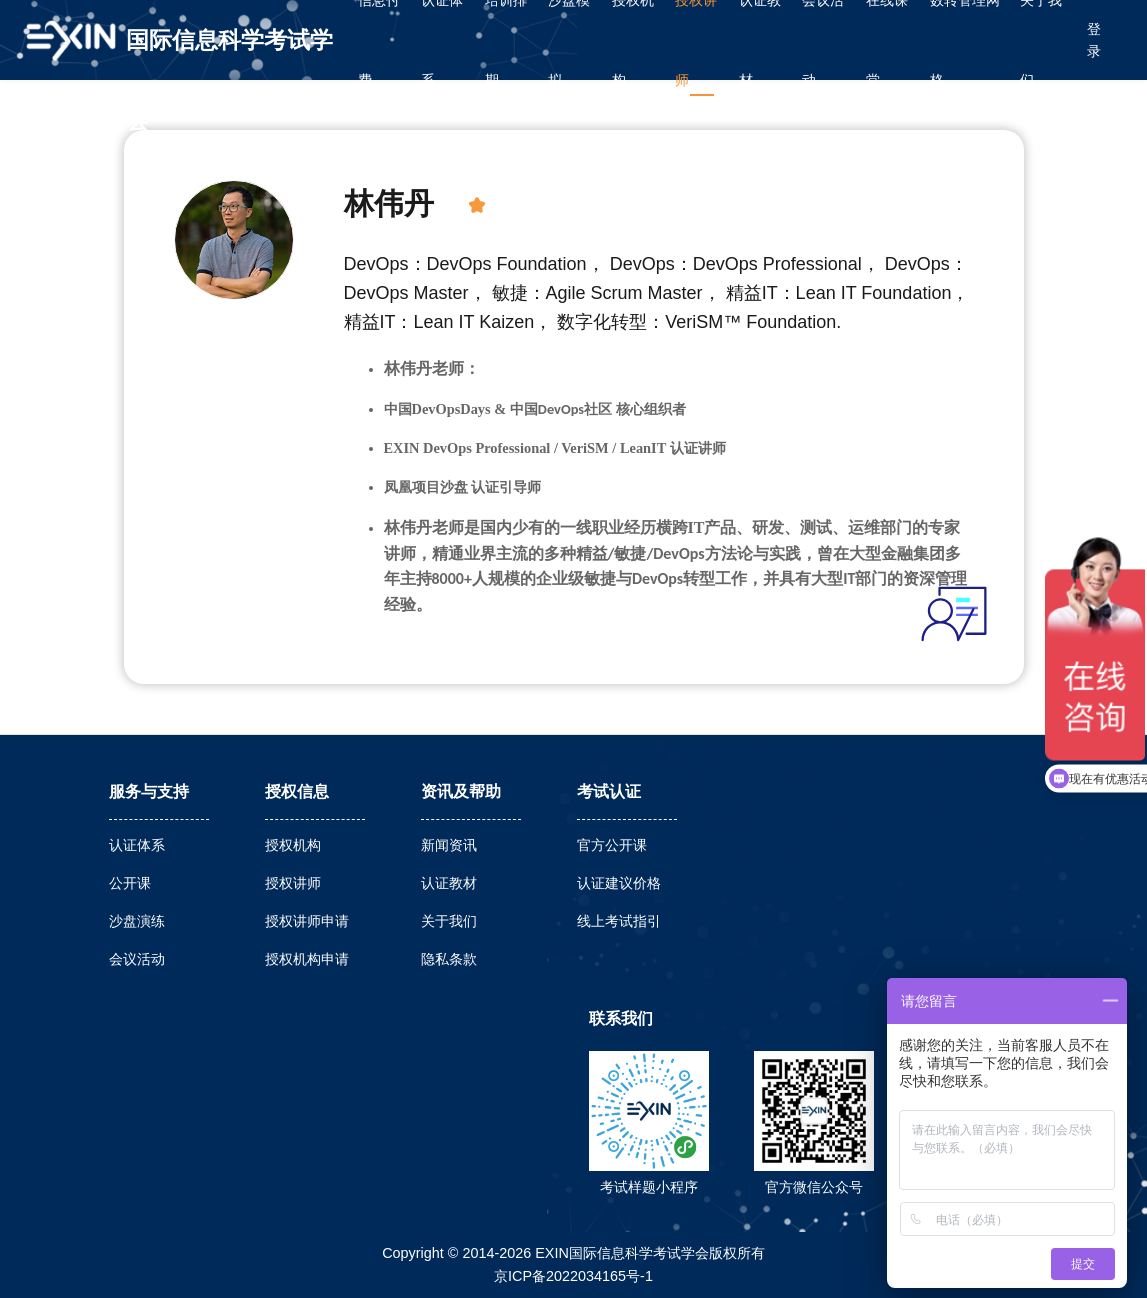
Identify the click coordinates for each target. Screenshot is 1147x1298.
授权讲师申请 (307, 921)
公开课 (130, 883)
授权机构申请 (307, 959)
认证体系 (137, 845)
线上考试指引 (619, 921)
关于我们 (449, 921)
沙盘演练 (137, 921)
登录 (1094, 40)
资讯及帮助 (461, 791)
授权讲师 (293, 883)
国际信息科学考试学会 (229, 53)
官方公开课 (612, 845)
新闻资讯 (449, 845)
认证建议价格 (619, 883)
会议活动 (137, 959)
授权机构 (293, 845)
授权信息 (297, 791)
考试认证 (609, 791)
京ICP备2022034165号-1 (573, 1276)
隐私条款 (449, 959)
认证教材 (449, 883)
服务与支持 (149, 791)
